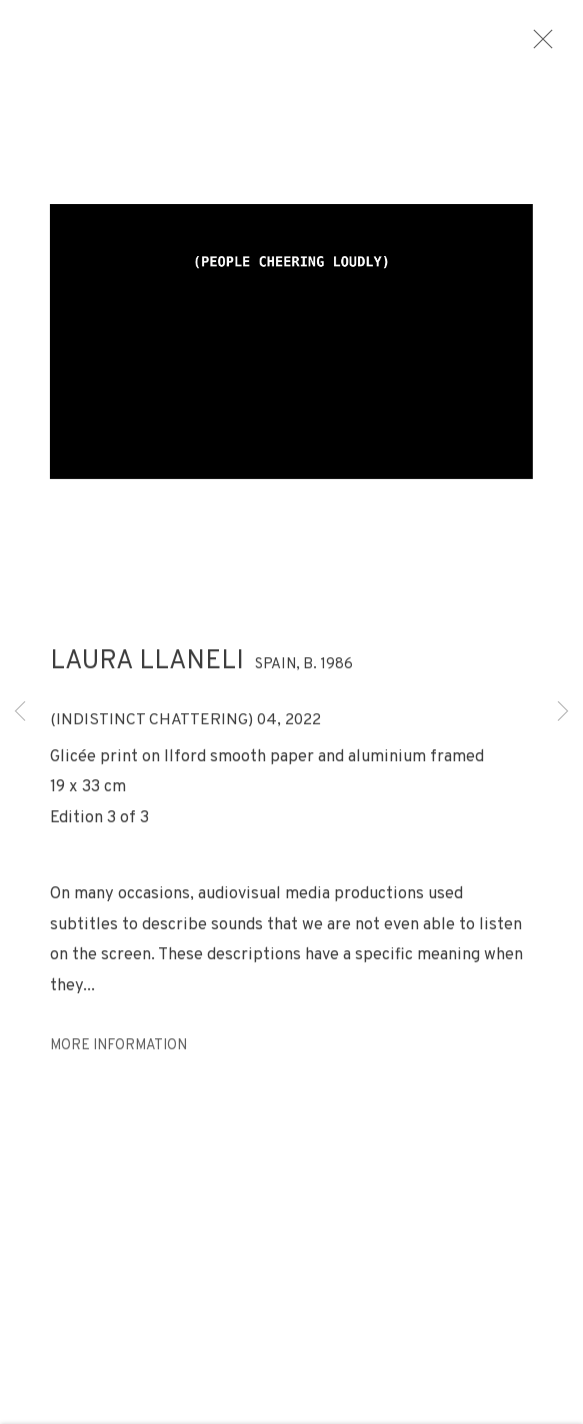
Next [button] (563, 712)
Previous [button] (20, 712)
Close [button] (562, 45)
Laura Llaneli (147, 671)
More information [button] (118, 1056)
